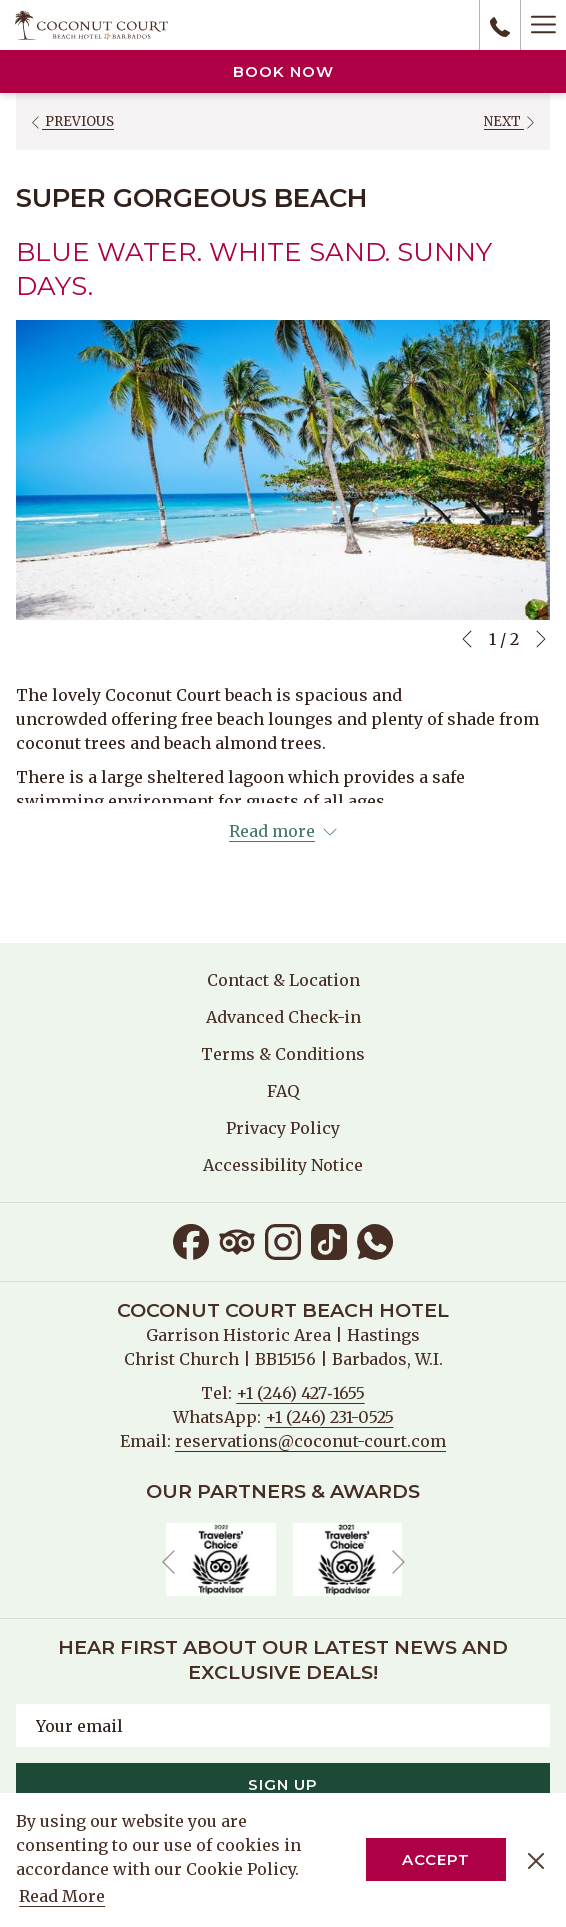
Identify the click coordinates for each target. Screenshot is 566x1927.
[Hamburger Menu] (543, 25)
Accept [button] (436, 1859)
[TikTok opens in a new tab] (329, 1239)
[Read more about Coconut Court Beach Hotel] (283, 831)
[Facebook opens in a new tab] (191, 1239)
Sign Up (283, 1784)
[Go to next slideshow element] (541, 639)
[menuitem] (283, 980)
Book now (283, 71)
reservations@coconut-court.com (310, 1441)
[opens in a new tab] (221, 1558)
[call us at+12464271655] (500, 25)
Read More (63, 1897)
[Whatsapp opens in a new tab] (375, 1239)
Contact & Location (283, 980)
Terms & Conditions (283, 1054)
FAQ (283, 1091)
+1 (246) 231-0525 (329, 1417)
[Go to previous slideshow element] (467, 639)
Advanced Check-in (283, 1017)
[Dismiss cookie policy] (536, 1860)
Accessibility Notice (283, 1165)
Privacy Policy (283, 1128)
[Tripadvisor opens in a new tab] (237, 1239)
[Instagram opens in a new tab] (283, 1239)
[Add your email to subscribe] (283, 1725)
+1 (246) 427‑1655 (300, 1393)
